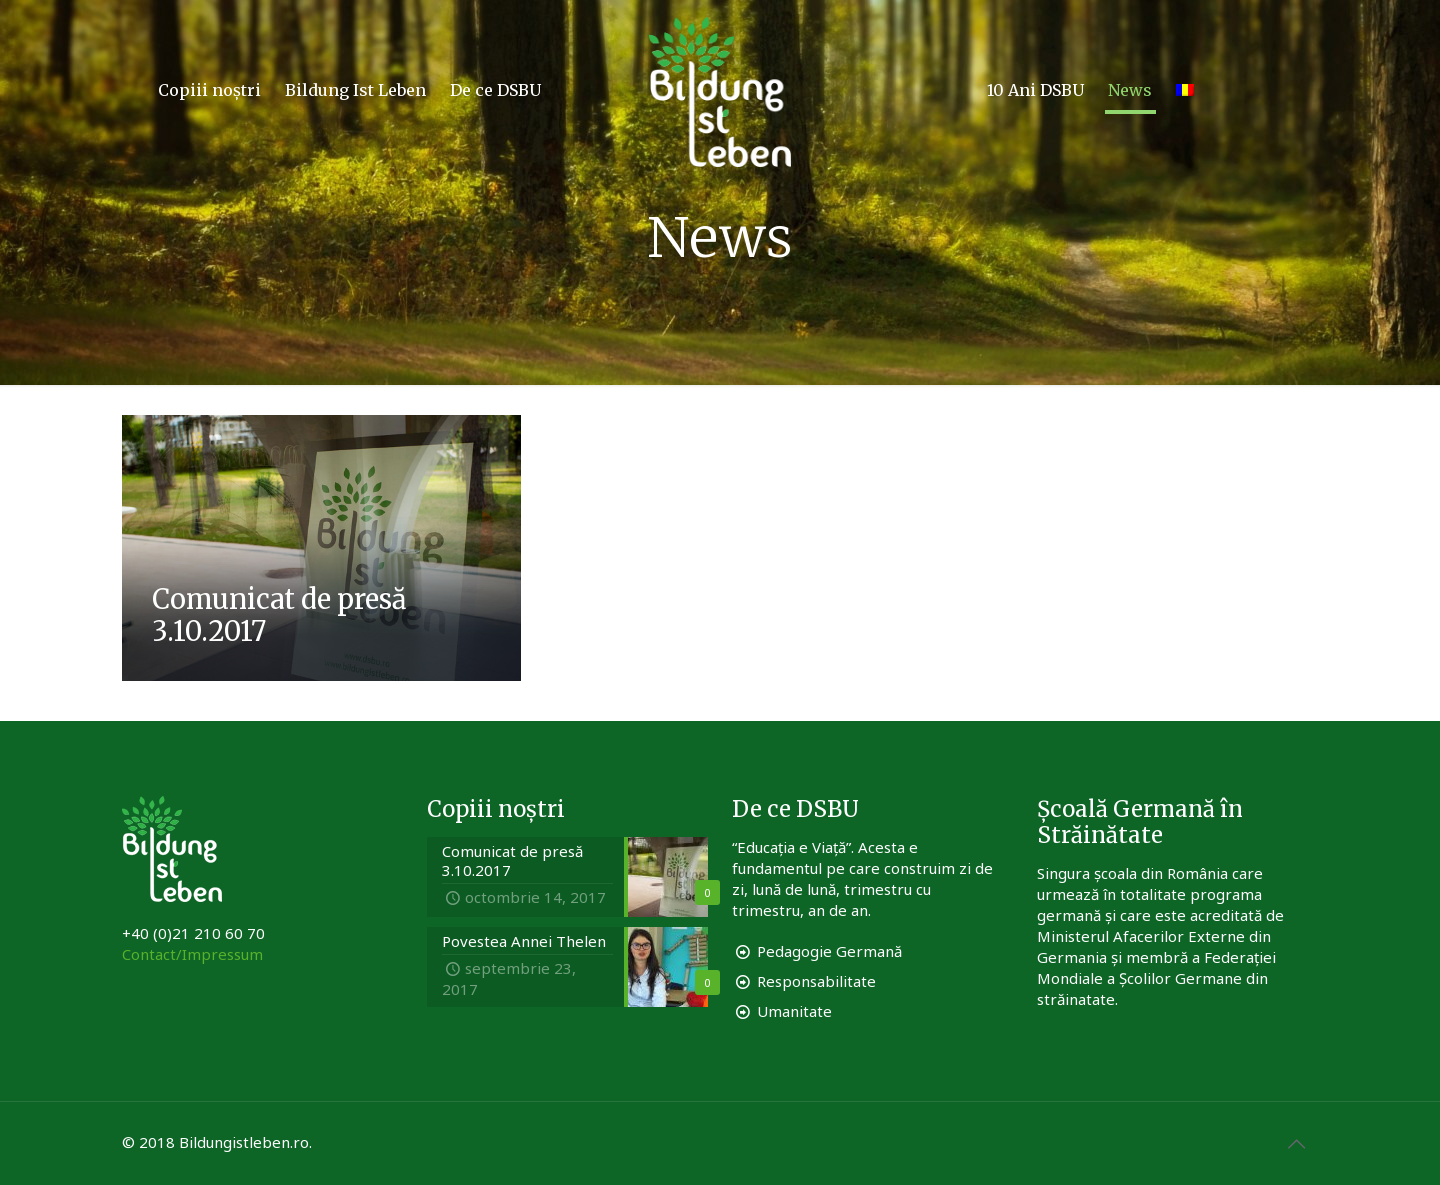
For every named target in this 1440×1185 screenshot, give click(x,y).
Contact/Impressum (192, 954)
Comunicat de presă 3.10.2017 (279, 615)
